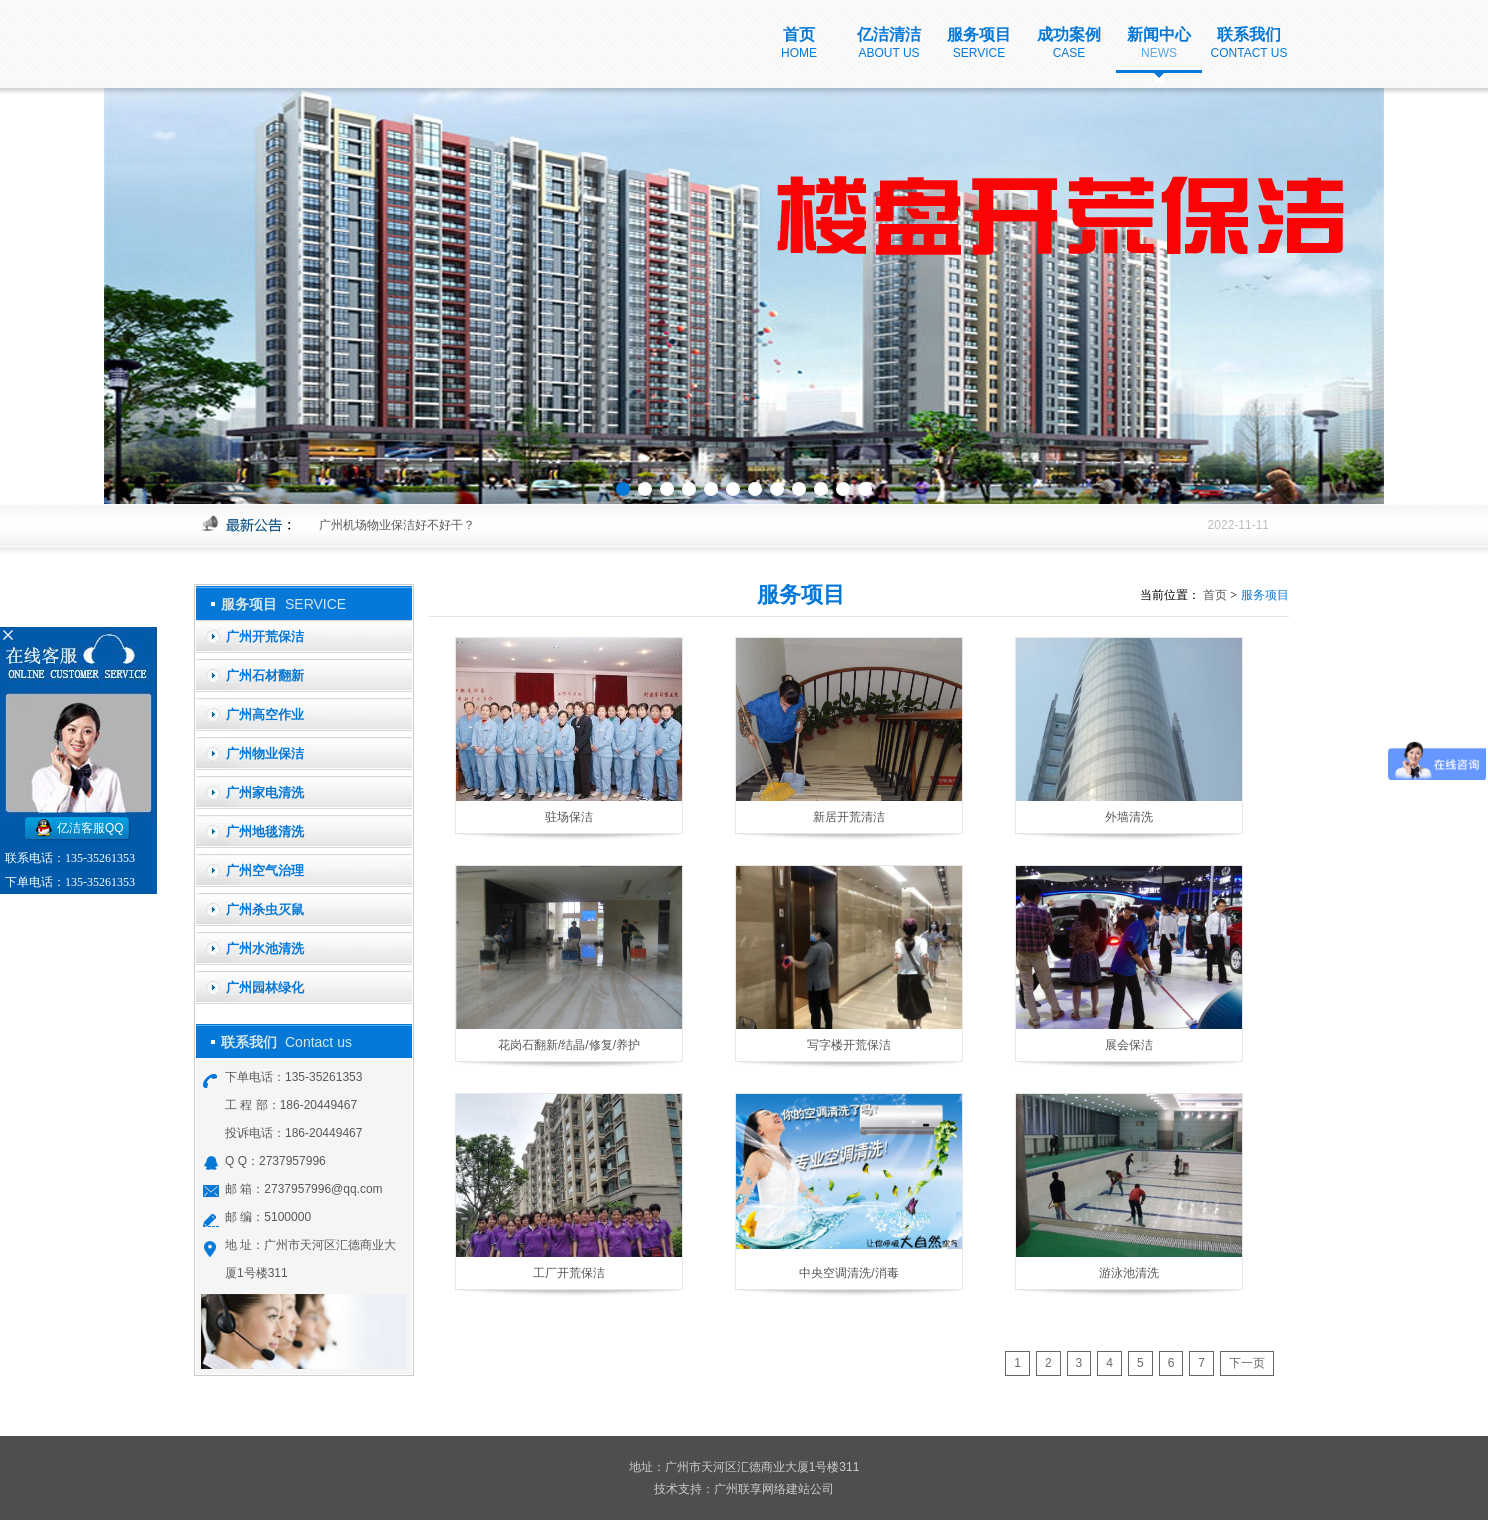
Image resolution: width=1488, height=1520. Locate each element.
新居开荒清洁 (849, 817)
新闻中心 (1159, 43)
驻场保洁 (569, 817)
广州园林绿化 (265, 987)
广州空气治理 (265, 870)
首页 (799, 43)
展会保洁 (1129, 1045)
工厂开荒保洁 (569, 1273)
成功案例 (1069, 43)
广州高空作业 (265, 714)
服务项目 (979, 43)
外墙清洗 (1129, 817)
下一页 (1247, 1363)
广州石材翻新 (265, 675)
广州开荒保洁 (265, 636)
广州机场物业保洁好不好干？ (397, 525)
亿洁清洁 (889, 43)
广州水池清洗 (265, 948)
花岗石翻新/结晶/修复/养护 (569, 1045)
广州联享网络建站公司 (774, 1489)
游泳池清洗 (1129, 1273)
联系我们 (1249, 43)
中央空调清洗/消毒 (848, 1273)
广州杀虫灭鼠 (265, 909)
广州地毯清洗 (265, 831)
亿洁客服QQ (90, 828)
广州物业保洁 (265, 753)
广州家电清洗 (265, 792)
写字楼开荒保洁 (849, 1045)
